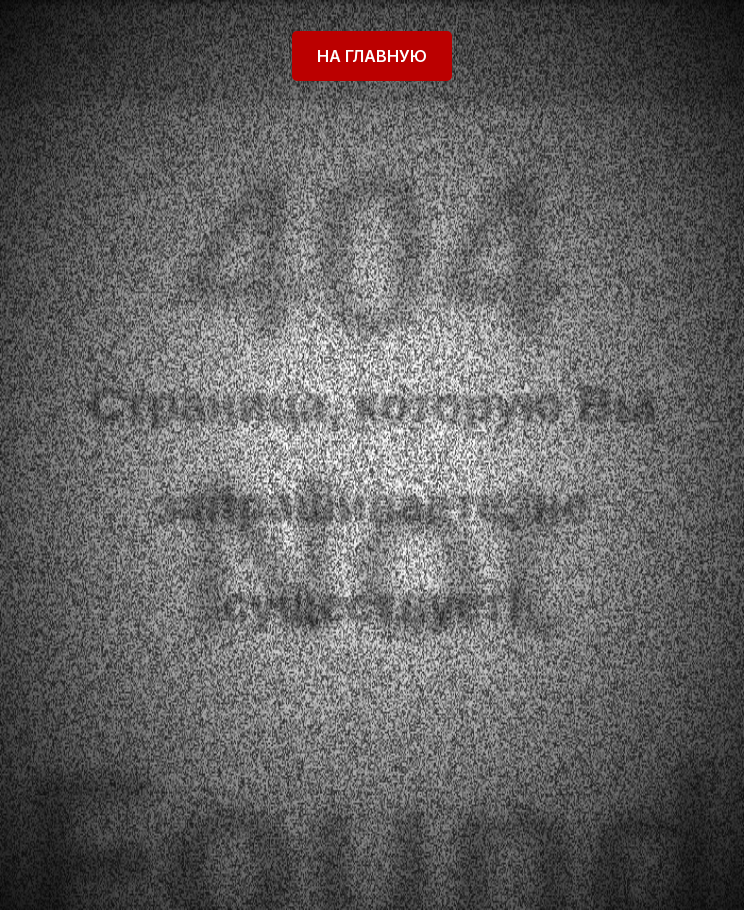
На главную (372, 56)
